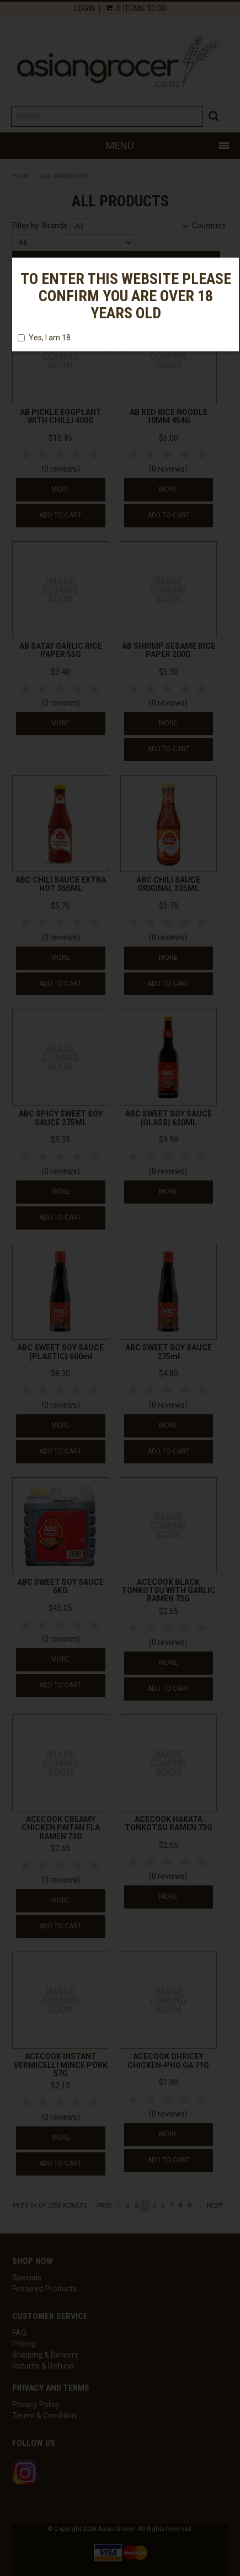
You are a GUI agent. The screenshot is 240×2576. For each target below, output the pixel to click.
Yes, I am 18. (45, 337)
